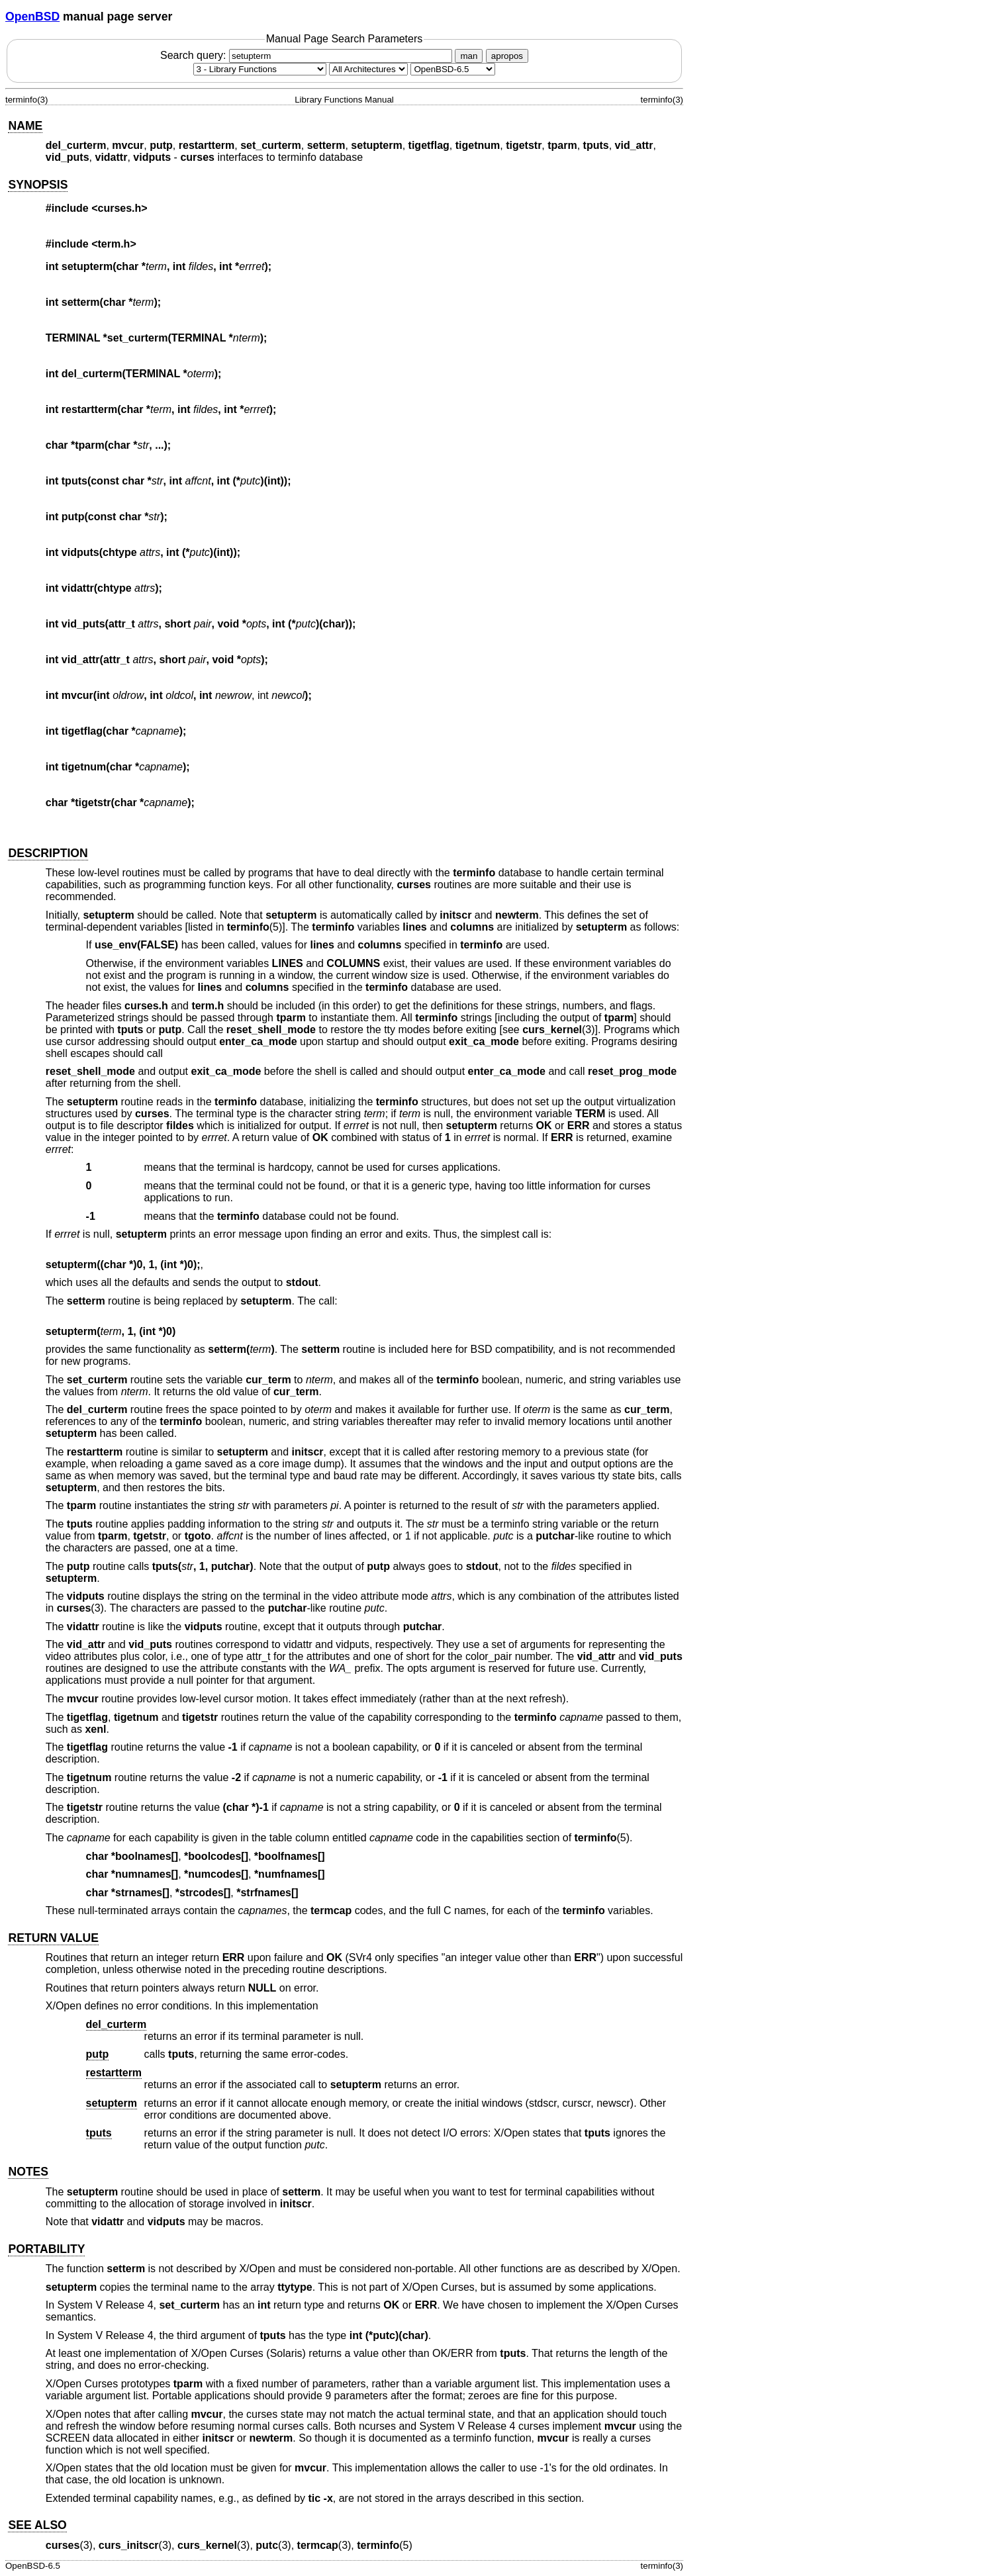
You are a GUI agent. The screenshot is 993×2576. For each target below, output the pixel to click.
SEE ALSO (37, 2525)
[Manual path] (452, 69)
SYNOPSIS (38, 184)
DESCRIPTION (47, 853)
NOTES (28, 2171)
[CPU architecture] (368, 69)
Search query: (307, 55)
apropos (507, 56)
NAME (25, 125)
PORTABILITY (46, 2249)
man (468, 56)
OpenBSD (32, 16)
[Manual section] (259, 69)
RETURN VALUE (53, 1938)
